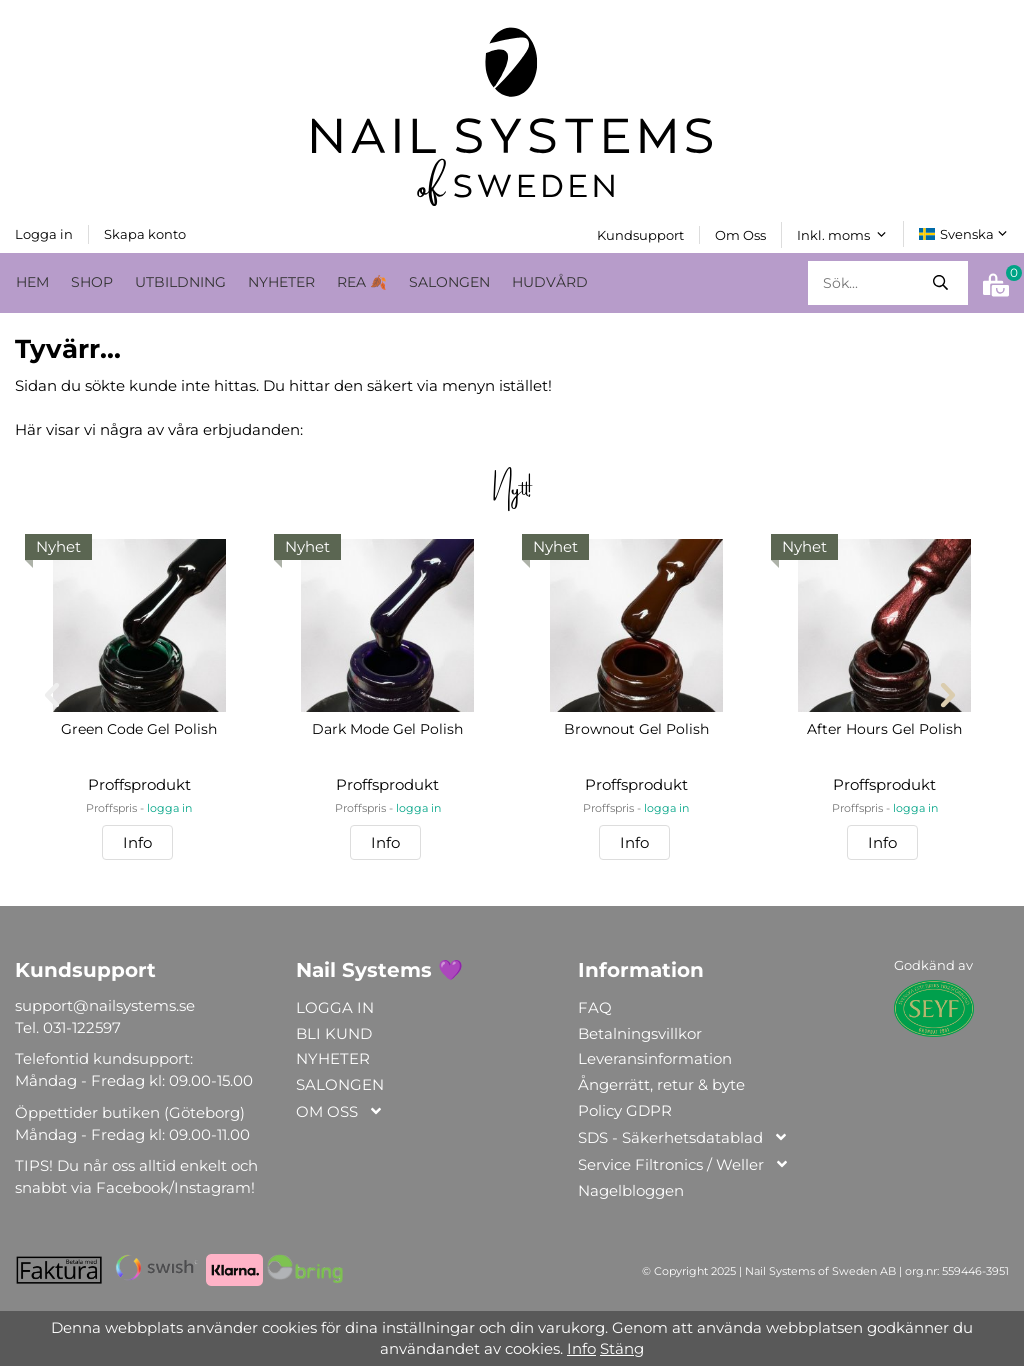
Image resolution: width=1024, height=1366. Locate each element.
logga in (169, 808)
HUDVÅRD (550, 281)
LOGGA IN (335, 1006)
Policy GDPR (625, 1109)
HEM (32, 281)
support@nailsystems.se (105, 1004)
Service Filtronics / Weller (684, 1164)
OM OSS (340, 1111)
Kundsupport (640, 234)
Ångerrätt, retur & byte (661, 1084)
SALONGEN (449, 281)
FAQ (595, 1006)
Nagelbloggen (631, 1189)
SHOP (92, 281)
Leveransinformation (655, 1058)
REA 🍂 (362, 281)
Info (137, 841)
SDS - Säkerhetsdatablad (683, 1137)
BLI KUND (334, 1032)
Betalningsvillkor (640, 1032)
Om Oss (740, 234)
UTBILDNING (180, 281)
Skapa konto (145, 233)
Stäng (622, 1348)
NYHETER (281, 281)
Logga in (44, 233)
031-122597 (82, 1026)
